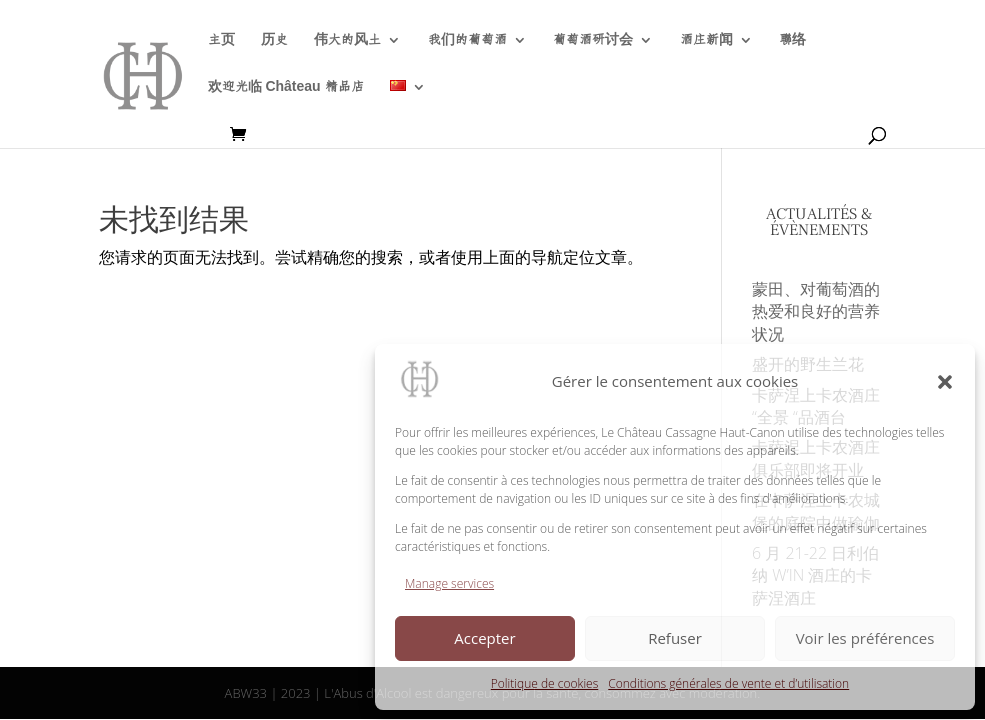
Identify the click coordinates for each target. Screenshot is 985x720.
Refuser (675, 638)
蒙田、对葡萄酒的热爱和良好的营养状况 (816, 311)
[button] (945, 382)
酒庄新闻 (706, 40)
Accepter (484, 638)
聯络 (792, 40)
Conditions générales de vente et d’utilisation (728, 683)
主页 (221, 40)
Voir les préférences (865, 638)
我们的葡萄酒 (467, 40)
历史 (274, 40)
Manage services (449, 583)
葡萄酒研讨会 (593, 40)
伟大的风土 (347, 40)
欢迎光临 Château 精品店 (286, 87)
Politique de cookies (544, 683)
